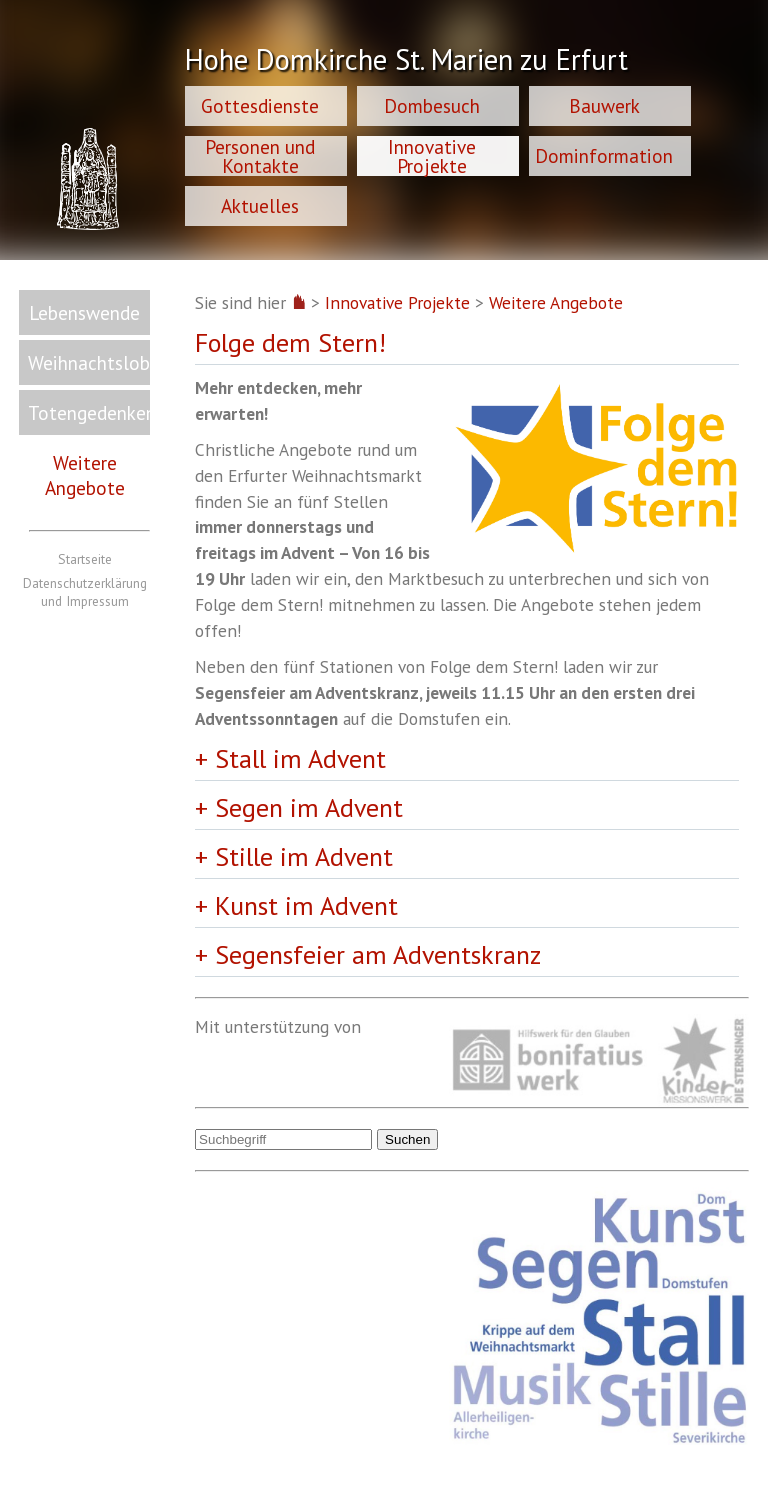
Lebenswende (84, 312)
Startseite (85, 559)
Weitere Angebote (85, 475)
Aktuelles (260, 205)
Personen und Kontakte (260, 156)
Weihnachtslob (89, 362)
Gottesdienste (260, 105)
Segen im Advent (309, 807)
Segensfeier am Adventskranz (378, 954)
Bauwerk (604, 105)
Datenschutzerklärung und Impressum (85, 592)
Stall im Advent (300, 758)
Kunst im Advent (306, 905)
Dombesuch (432, 105)
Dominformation (604, 155)
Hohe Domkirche (406, 62)
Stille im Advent (304, 856)
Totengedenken (89, 412)
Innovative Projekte (432, 156)
